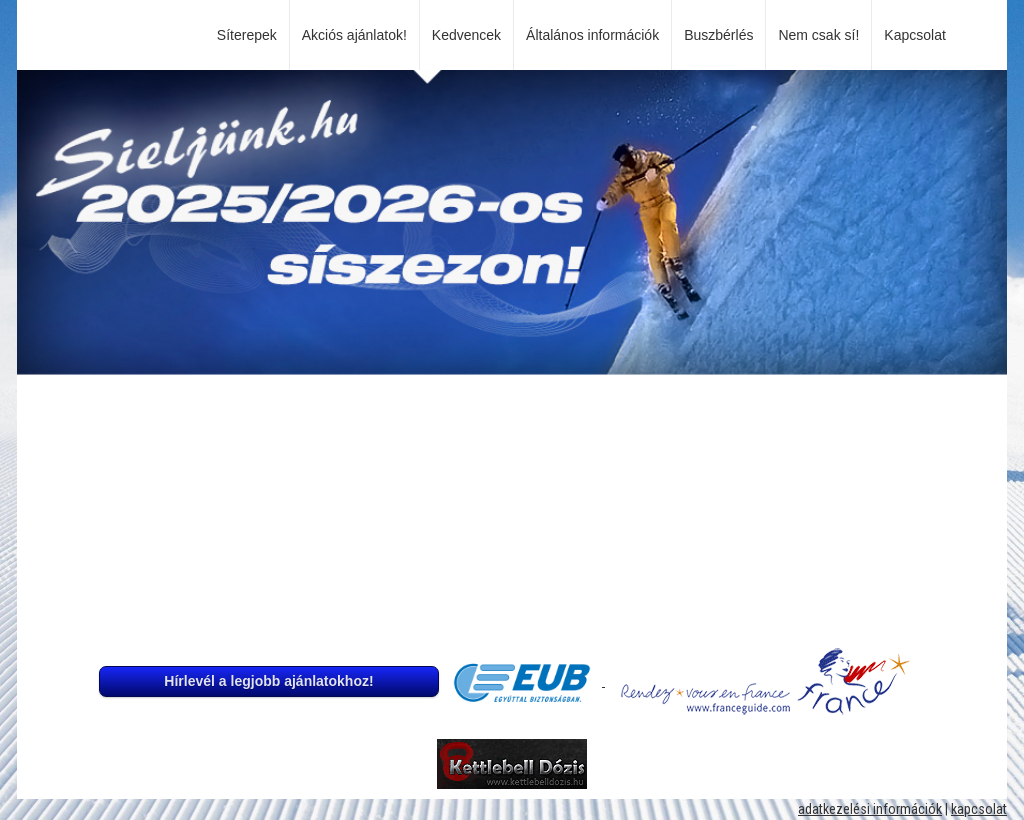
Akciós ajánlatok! (354, 35)
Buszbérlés (718, 35)
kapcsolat (979, 809)
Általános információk (592, 35)
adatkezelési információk (870, 809)
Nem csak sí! (818, 35)
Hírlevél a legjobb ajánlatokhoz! (268, 681)
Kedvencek (466, 35)
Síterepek (247, 35)
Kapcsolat (918, 35)
